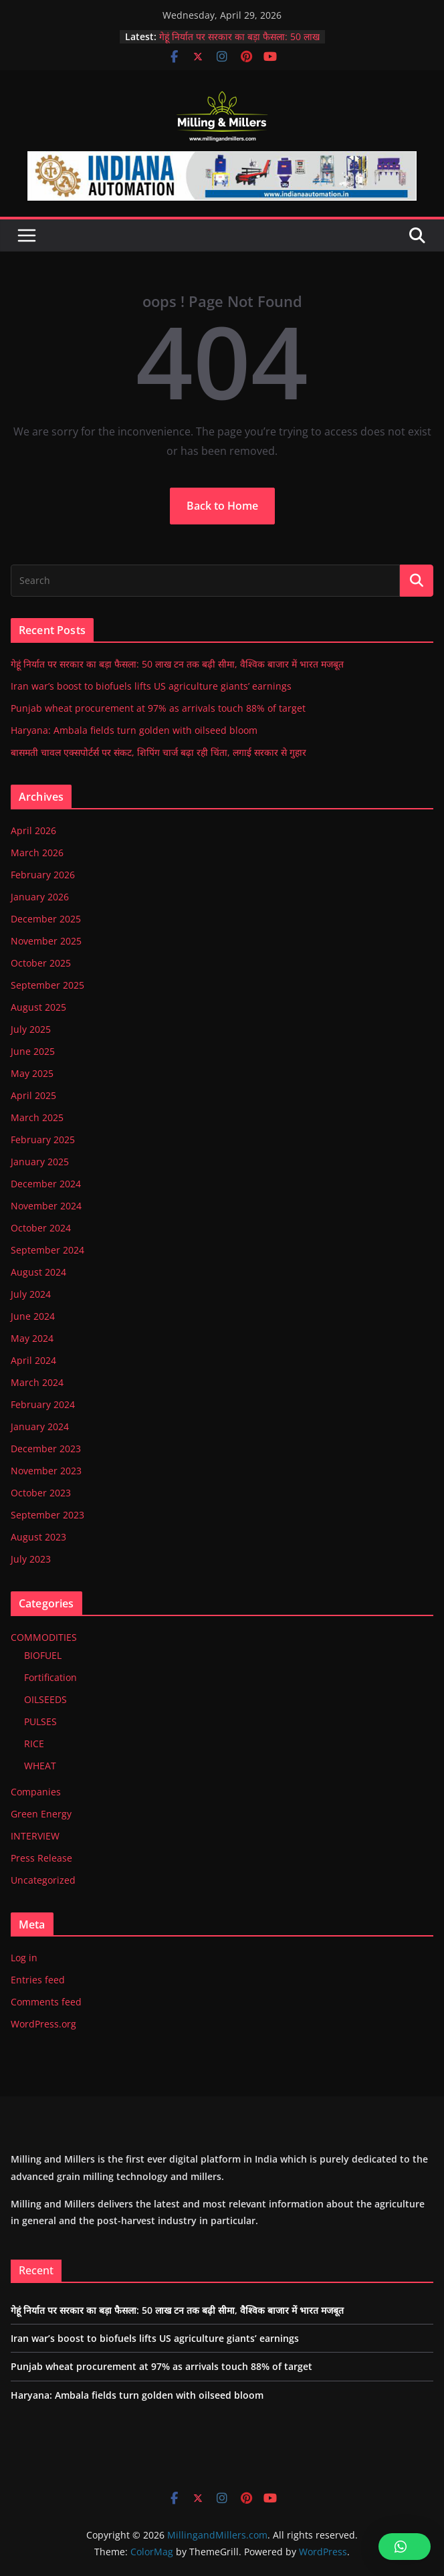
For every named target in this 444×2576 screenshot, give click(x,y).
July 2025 (31, 1029)
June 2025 (33, 1051)
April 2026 (33, 830)
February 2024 (43, 1404)
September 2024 (47, 1250)
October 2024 (41, 1227)
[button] (404, 2546)
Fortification (50, 1677)
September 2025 (47, 985)
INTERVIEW (35, 1835)
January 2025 (40, 1161)
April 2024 (33, 1360)
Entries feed (38, 1979)
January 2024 (40, 1426)
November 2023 (46, 1470)
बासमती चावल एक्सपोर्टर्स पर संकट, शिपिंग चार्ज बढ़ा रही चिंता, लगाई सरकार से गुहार (158, 752)
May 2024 (32, 1338)
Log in (24, 1957)
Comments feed (46, 2001)
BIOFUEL (43, 1655)
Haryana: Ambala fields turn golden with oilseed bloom (134, 730)
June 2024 (33, 1316)
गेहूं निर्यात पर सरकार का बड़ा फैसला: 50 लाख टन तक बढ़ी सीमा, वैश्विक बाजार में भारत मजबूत (177, 664)
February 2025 (43, 1139)
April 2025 (33, 1095)
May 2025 (32, 1073)
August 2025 (38, 1007)
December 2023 (46, 1448)
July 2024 (31, 1294)
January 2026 (40, 896)
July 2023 (31, 1559)
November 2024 (46, 1205)
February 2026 (43, 874)
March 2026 (37, 852)
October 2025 (41, 963)
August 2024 (38, 1272)
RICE (34, 1743)
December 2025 (46, 918)
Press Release (41, 1858)
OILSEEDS (45, 1699)
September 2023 (47, 1514)
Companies (36, 1791)
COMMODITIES (44, 1637)
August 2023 (38, 1536)
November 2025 (46, 940)
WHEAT (40, 1765)
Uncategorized (43, 1880)
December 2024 (46, 1183)
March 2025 (37, 1117)
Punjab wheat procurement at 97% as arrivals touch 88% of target (158, 708)
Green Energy (41, 1813)
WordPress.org (43, 2023)
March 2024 (37, 1382)
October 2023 (41, 1492)
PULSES (40, 1721)
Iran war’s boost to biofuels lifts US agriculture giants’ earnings (151, 686)
